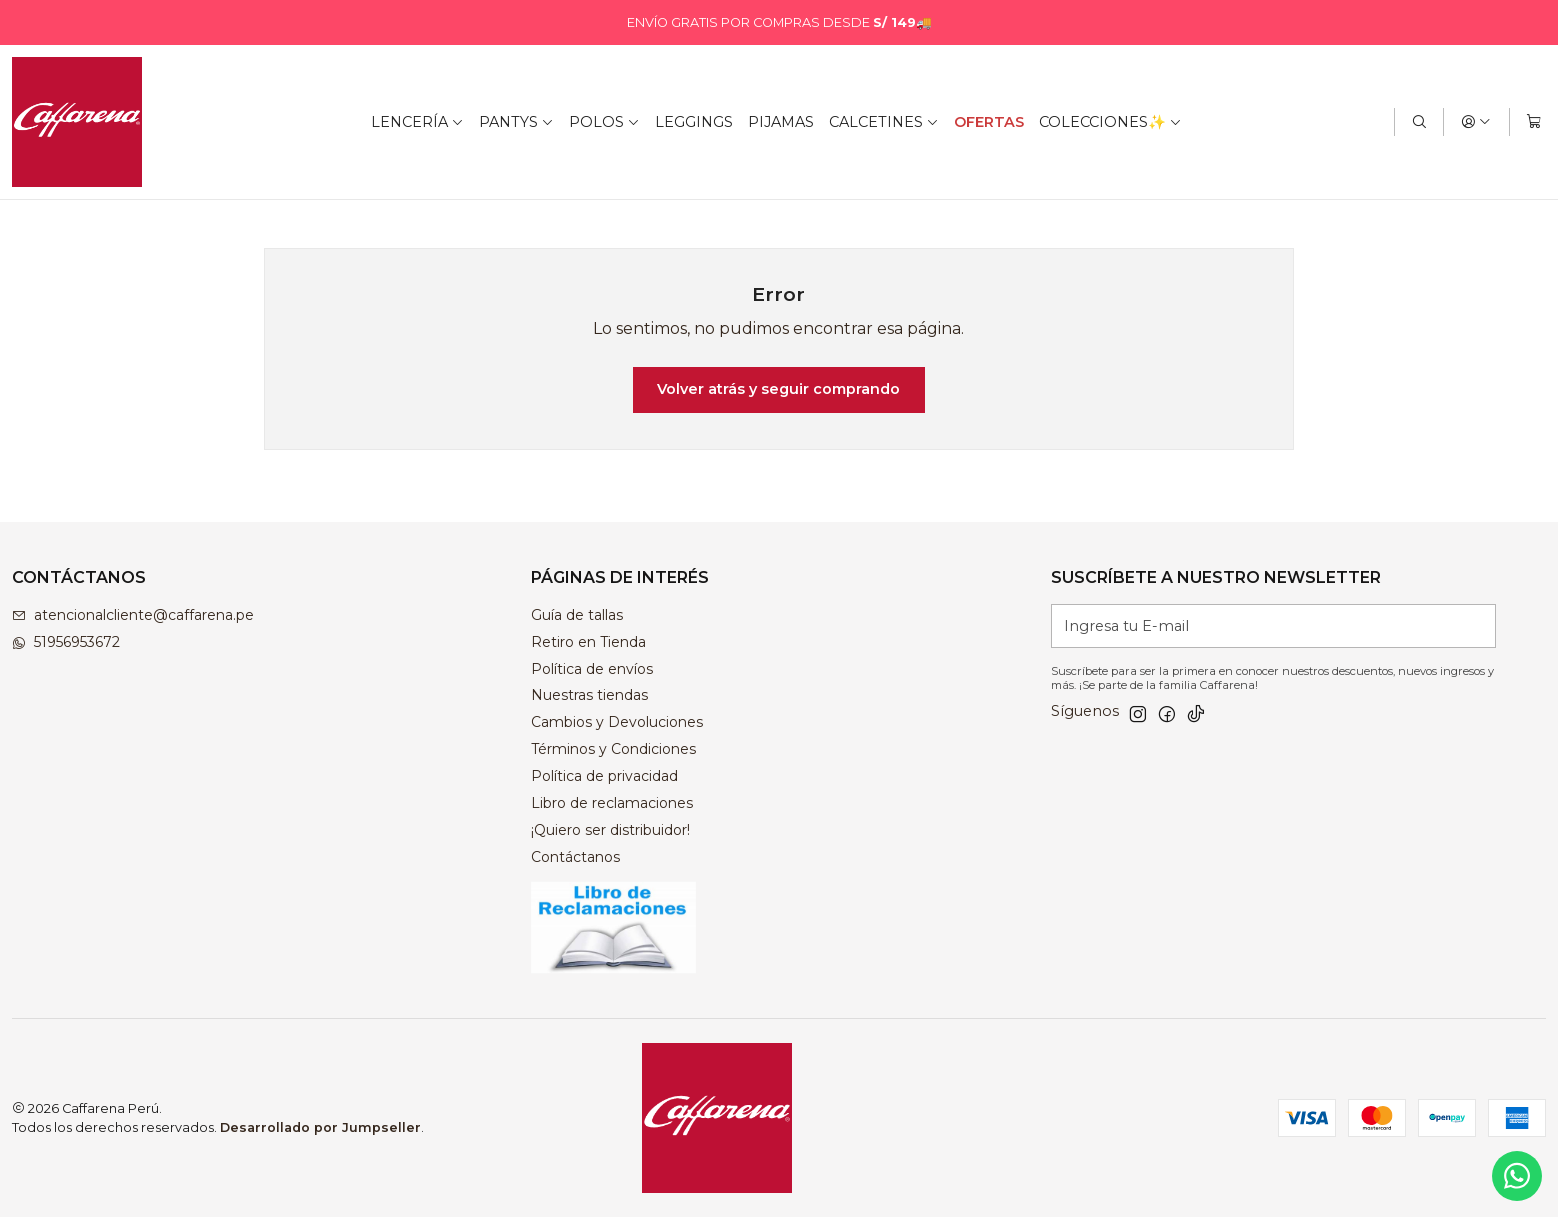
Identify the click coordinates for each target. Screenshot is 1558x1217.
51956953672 (66, 642)
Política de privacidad (604, 776)
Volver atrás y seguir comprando (778, 389)
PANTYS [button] (516, 122)
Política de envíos (592, 669)
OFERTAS (989, 122)
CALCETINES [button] (884, 122)
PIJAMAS (781, 122)
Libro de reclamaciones (612, 803)
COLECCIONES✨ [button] (1110, 122)
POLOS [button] (604, 122)
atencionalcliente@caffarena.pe (133, 615)
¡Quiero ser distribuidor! (610, 830)
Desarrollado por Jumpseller (320, 1127)
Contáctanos (575, 857)
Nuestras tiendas (589, 695)
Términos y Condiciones (613, 749)
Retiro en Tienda (588, 642)
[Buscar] (1419, 122)
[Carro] (1534, 122)
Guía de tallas (577, 615)
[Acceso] (1476, 122)
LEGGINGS (694, 122)
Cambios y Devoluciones (617, 722)
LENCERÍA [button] (417, 122)
